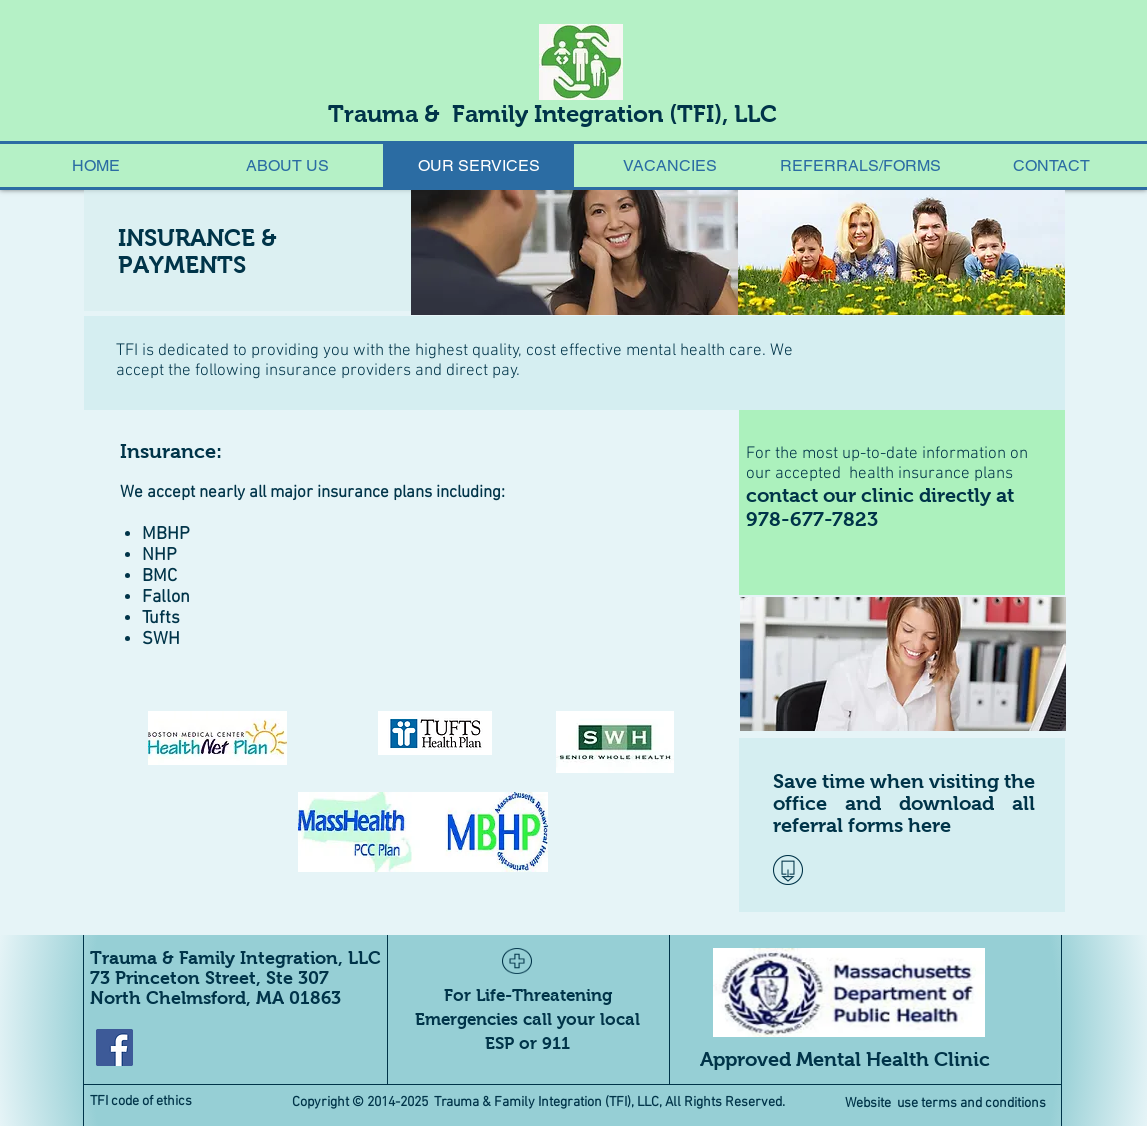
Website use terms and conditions (948, 1103)
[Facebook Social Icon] (114, 1047)
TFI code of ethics (141, 1101)
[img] (574, 252)
